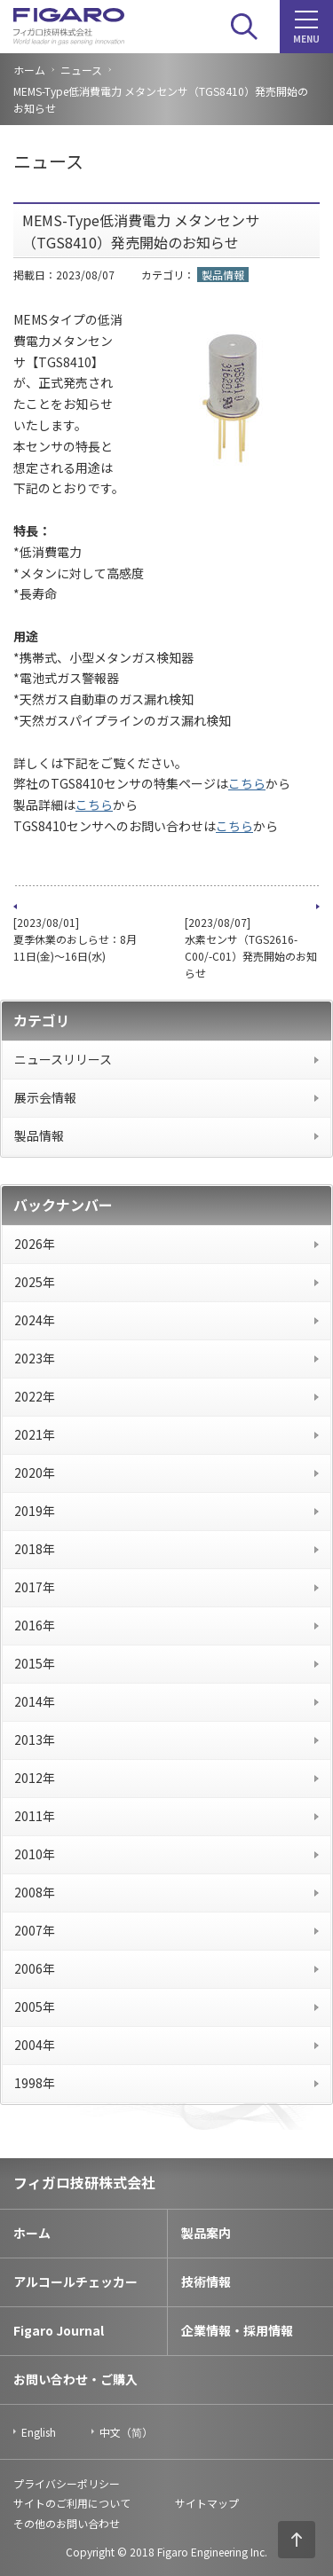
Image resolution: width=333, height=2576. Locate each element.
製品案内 (206, 2233)
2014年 (34, 1701)
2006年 (34, 1968)
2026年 (34, 1244)
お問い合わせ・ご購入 (75, 2379)
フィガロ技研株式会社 (84, 2182)
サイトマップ (207, 2502)
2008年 (34, 1892)
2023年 (34, 1358)
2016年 (34, 1625)
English (38, 2431)
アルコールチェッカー (75, 2281)
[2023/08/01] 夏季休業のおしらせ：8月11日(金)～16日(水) (75, 939)
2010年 (34, 1854)
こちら (247, 783)
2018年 (34, 1549)
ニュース (81, 69)
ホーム (29, 69)
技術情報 (206, 2281)
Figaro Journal (58, 2330)
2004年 (34, 2045)
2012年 (34, 1778)
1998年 (34, 2083)
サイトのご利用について (72, 2502)
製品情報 (39, 1135)
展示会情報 (45, 1097)
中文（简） (126, 2431)
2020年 (34, 1472)
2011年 (34, 1816)
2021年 (34, 1434)
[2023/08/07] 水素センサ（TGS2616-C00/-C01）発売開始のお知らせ (251, 948)
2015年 (34, 1663)
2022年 (34, 1396)
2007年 (34, 1930)
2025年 (34, 1282)
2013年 (34, 1739)
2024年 (34, 1320)
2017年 (34, 1587)
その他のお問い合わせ (66, 2523)
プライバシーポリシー (66, 2483)
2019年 (34, 1511)
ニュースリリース (63, 1059)
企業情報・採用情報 (237, 2330)
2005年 (34, 2006)
